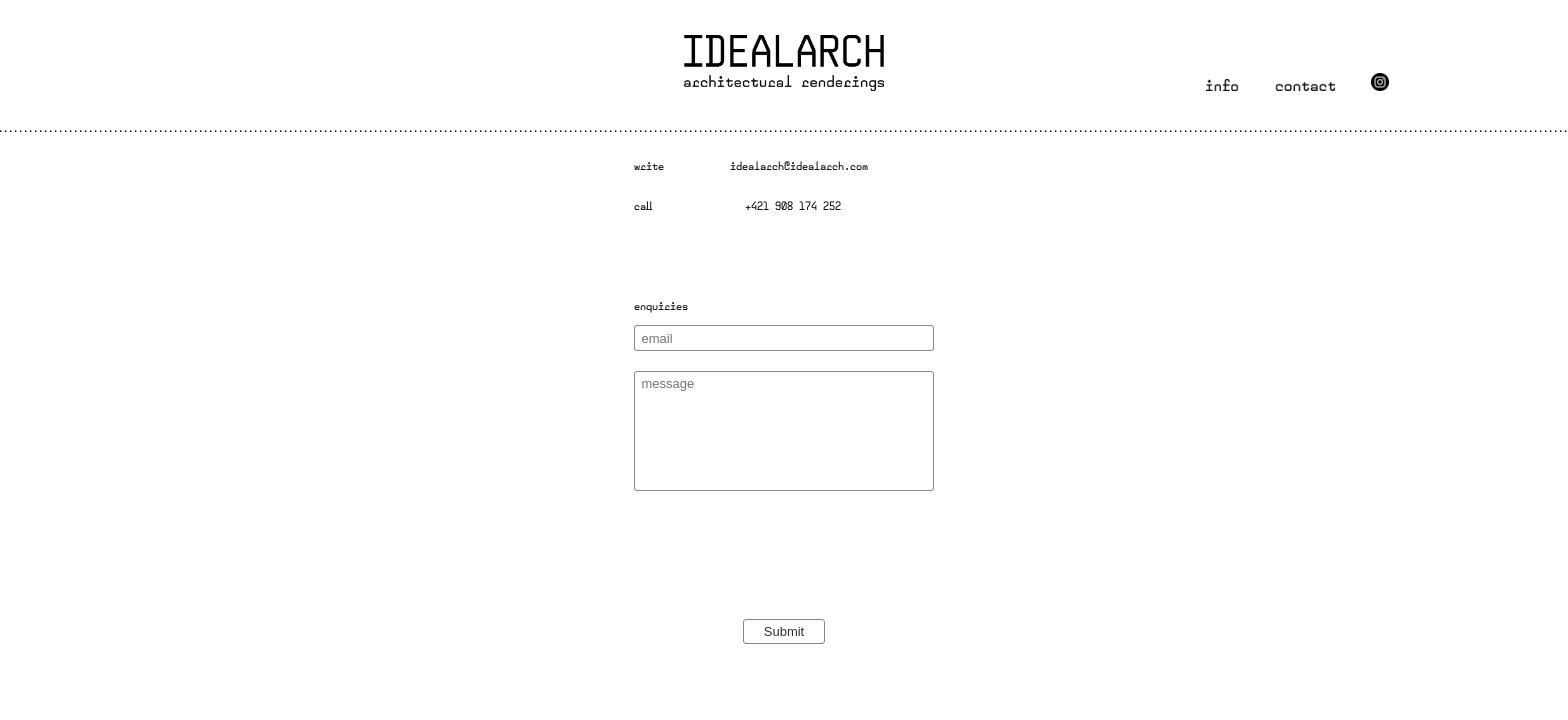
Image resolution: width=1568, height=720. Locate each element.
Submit (784, 631)
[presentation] (786, 586)
